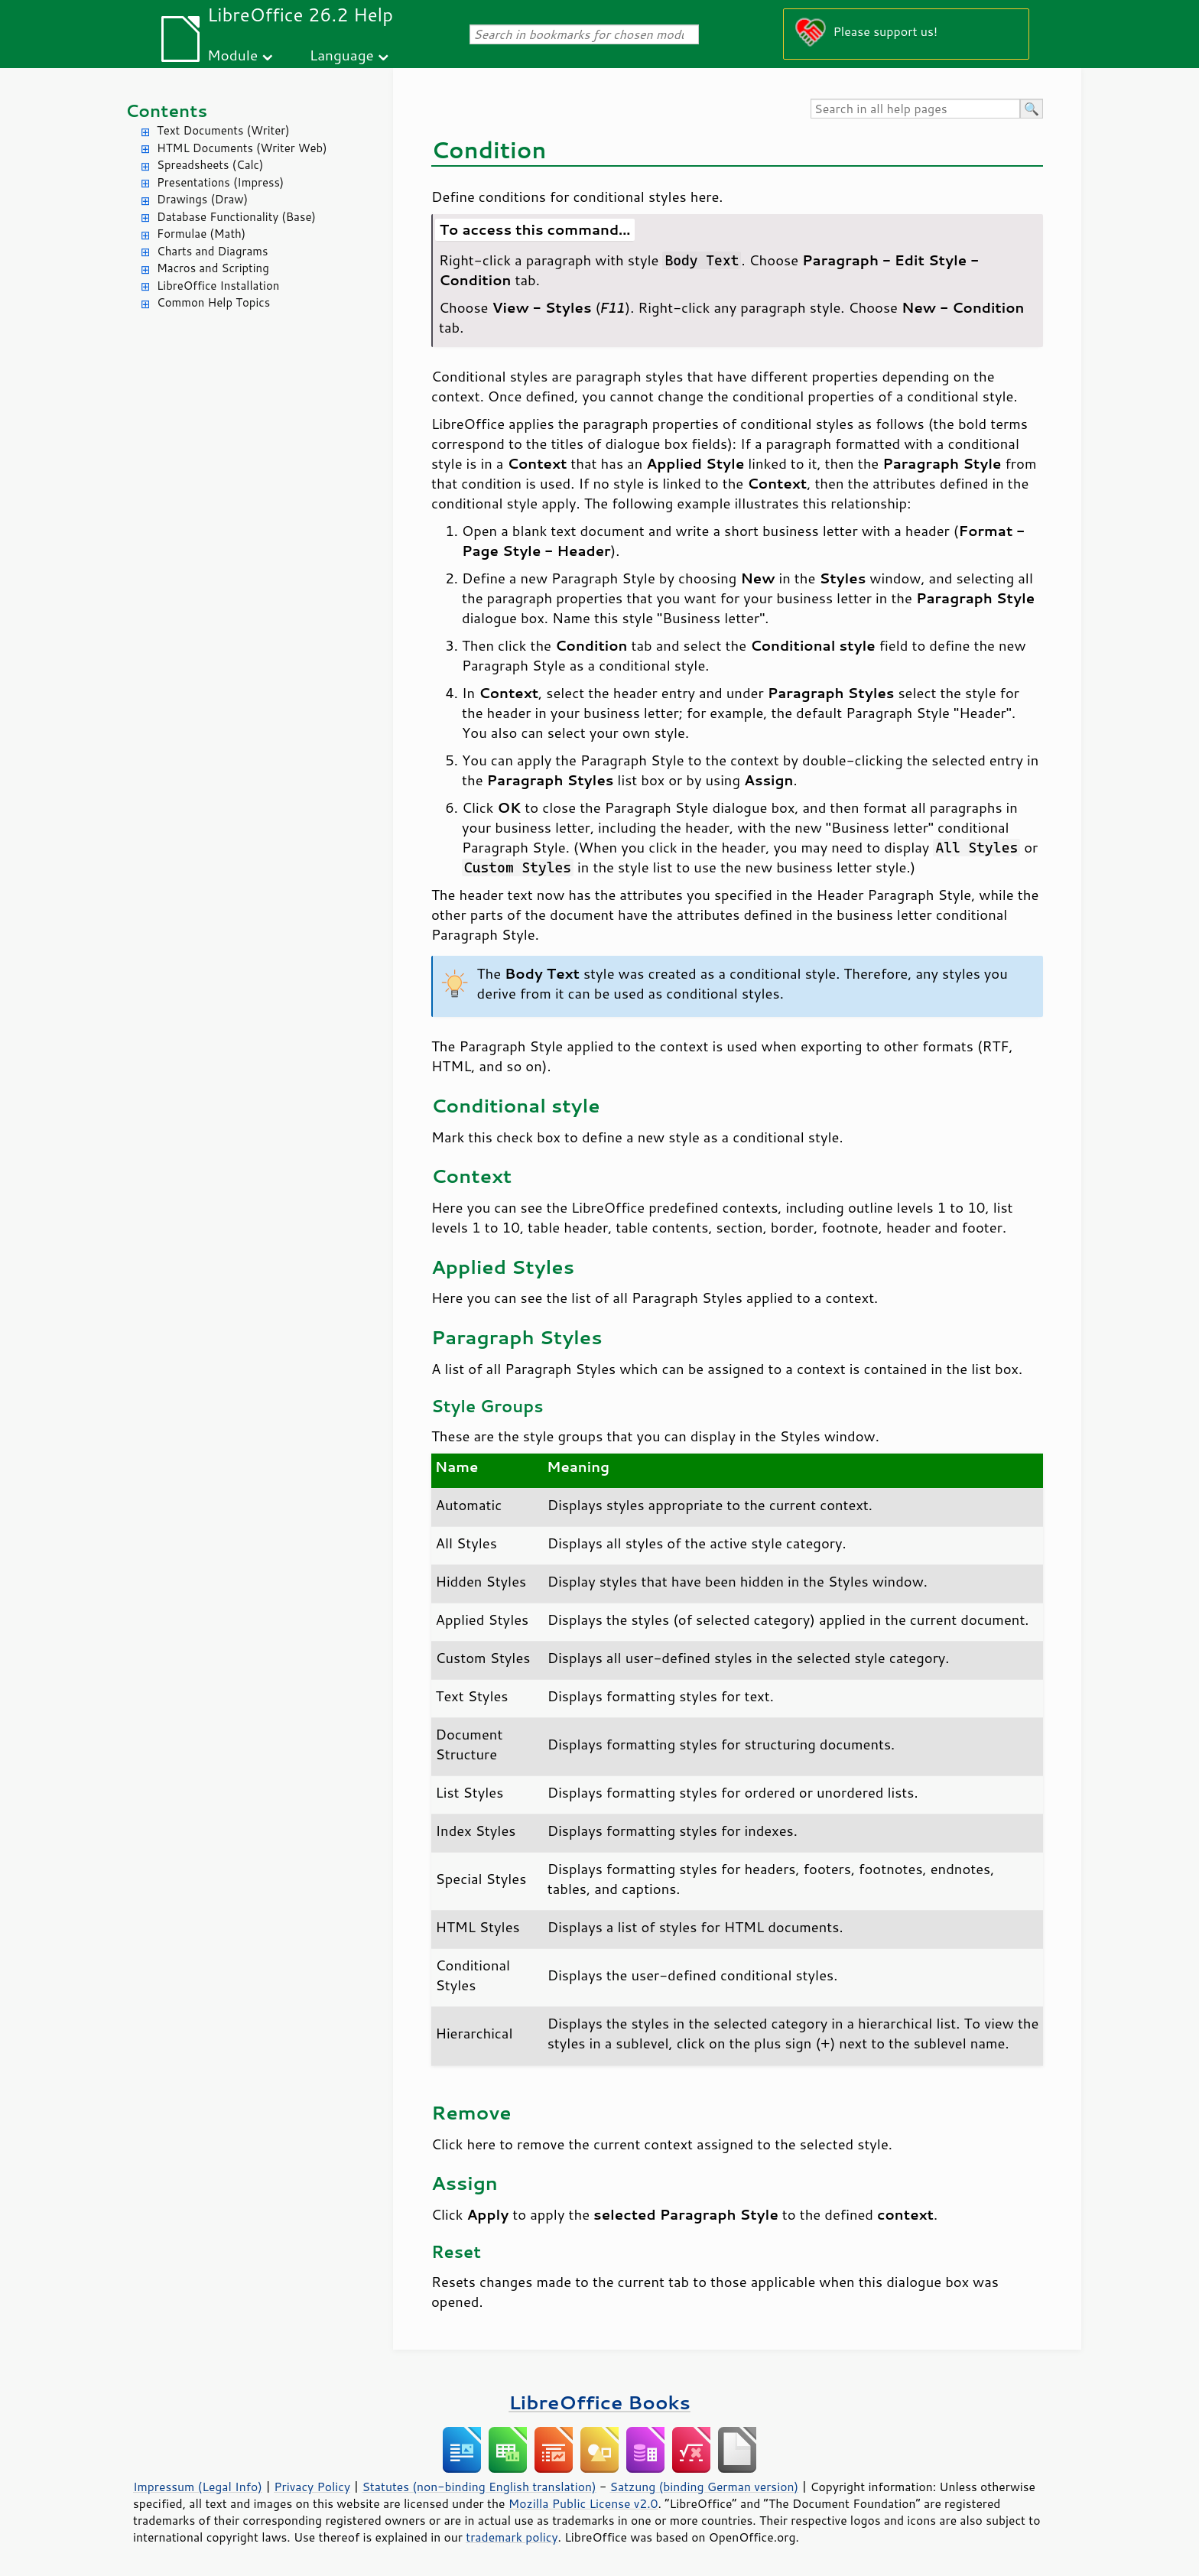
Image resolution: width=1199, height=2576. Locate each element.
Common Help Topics (213, 302)
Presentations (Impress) (220, 182)
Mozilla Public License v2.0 (583, 2503)
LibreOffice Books (599, 2402)
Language (342, 54)
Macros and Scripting (213, 268)
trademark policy (511, 2537)
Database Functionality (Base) (236, 217)
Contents (166, 110)
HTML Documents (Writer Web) (242, 148)
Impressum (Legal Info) (197, 2486)
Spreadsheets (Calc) (210, 165)
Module (232, 54)
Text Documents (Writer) (223, 130)
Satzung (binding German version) (704, 2486)
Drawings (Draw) (202, 199)
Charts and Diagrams (212, 251)
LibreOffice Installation (218, 286)
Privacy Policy (312, 2486)
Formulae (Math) (201, 234)
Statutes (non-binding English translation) (479, 2486)
